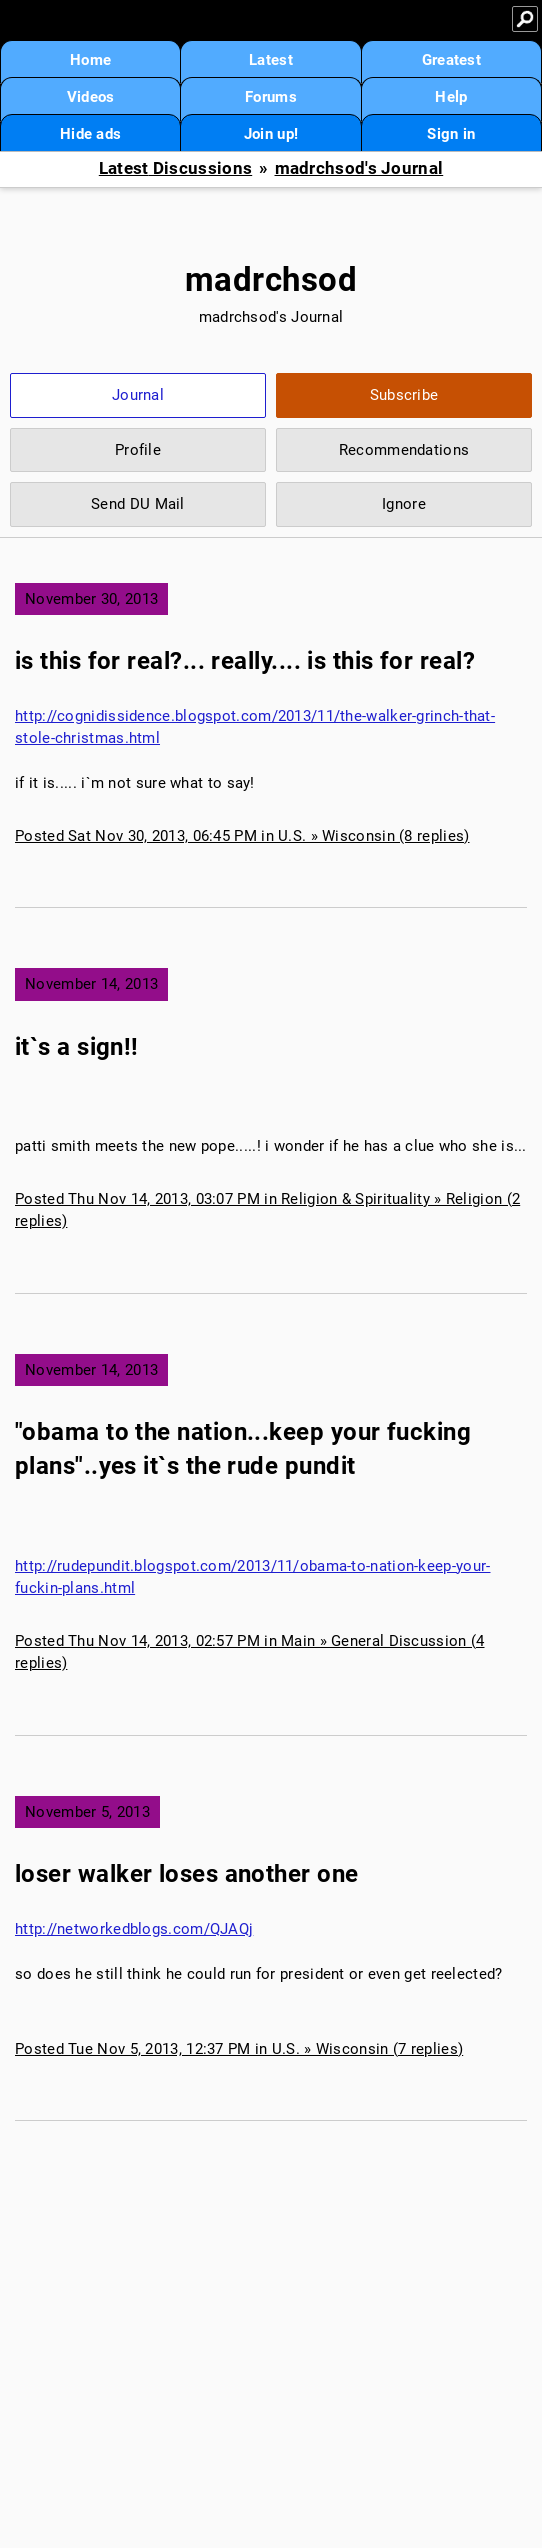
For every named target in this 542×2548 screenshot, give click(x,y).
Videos (91, 97)
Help (451, 97)
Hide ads (90, 134)
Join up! (271, 134)
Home (90, 60)
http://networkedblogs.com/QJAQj (134, 1929)
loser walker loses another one (187, 1874)
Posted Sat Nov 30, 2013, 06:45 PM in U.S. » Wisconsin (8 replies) (242, 836)
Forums (271, 97)
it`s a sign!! (77, 1047)
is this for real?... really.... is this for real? (245, 661)
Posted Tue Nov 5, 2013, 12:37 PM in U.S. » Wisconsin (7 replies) (239, 2049)
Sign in (451, 134)
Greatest (451, 60)
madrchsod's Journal (359, 168)
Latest (271, 60)
